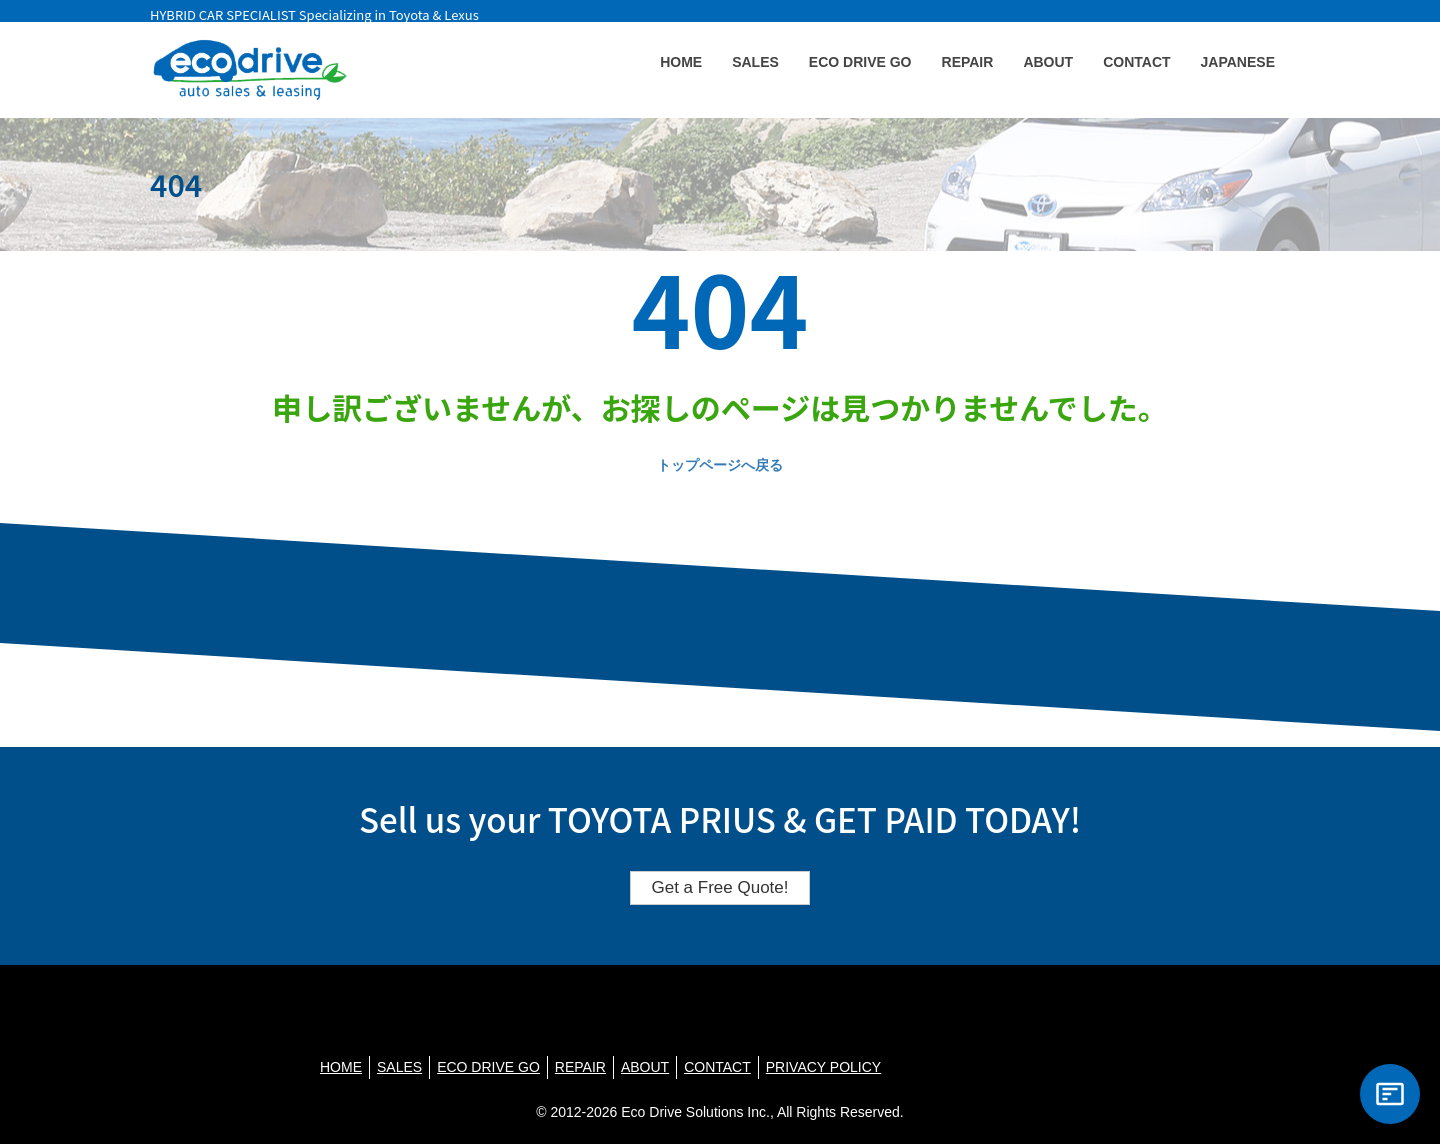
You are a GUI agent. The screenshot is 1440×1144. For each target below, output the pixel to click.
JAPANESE (1238, 62)
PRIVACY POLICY (823, 1067)
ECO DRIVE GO (860, 62)
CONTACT (1136, 62)
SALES (755, 62)
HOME (681, 62)
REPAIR (968, 62)
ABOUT (1048, 62)
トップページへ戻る (720, 465)
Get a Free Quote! (719, 887)
